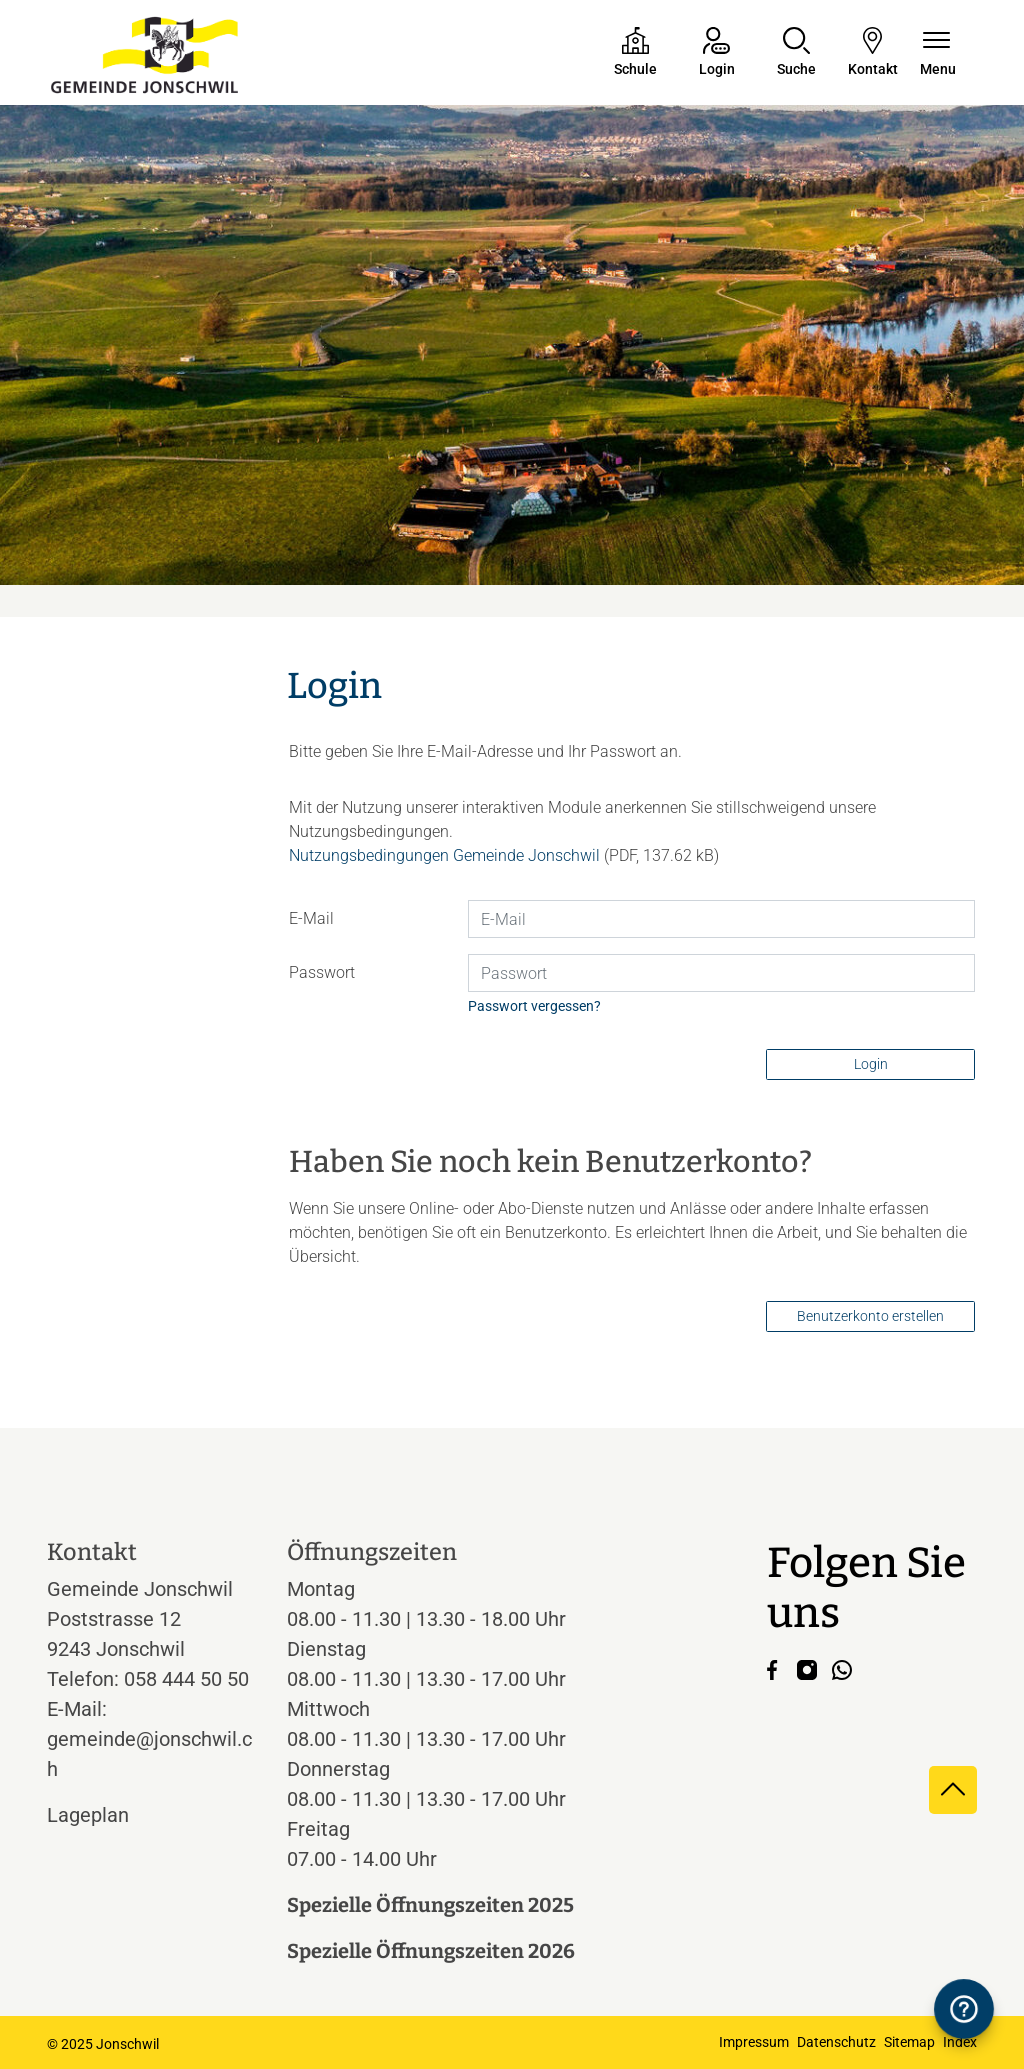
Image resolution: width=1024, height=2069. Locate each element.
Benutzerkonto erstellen (870, 1316)
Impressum (754, 2042)
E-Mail (311, 918)
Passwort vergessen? (534, 1006)
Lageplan (106, 1815)
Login (871, 1064)
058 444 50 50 (186, 1679)
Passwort (322, 972)
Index (960, 2042)
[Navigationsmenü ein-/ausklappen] (938, 53)
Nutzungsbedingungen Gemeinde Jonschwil (444, 855)
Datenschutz (836, 2042)
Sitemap (909, 2042)
